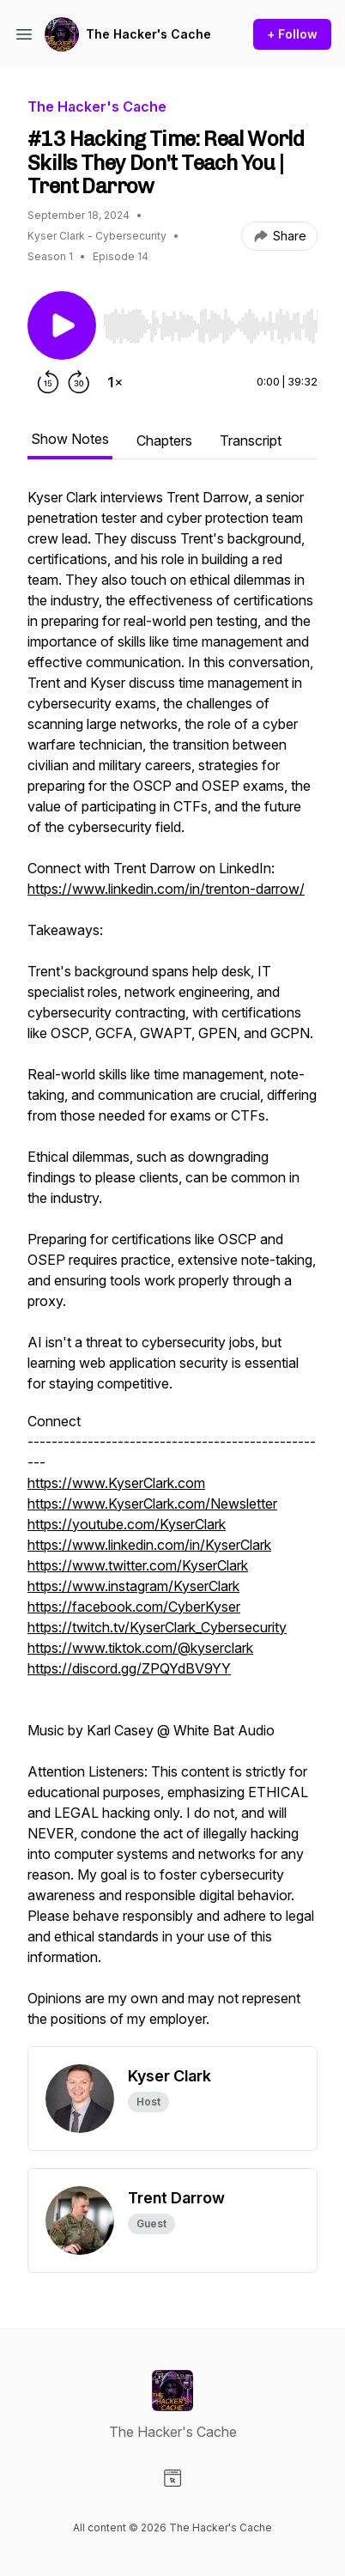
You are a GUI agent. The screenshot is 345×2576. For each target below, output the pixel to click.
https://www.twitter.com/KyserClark (137, 1565)
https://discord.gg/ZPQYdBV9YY (129, 1668)
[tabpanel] (172, 1266)
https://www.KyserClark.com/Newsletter (152, 1503)
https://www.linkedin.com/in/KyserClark (149, 1544)
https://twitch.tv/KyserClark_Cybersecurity (157, 1627)
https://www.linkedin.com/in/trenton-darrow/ (166, 888)
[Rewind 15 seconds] (48, 382)
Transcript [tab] (250, 440)
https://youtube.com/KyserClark (126, 1524)
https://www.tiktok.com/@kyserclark (140, 1647)
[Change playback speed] (115, 382)
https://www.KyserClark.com (116, 1483)
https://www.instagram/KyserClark (133, 1586)
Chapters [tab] (164, 440)
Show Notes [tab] (70, 438)
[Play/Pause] (61, 325)
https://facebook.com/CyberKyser (133, 1606)
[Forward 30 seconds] (79, 382)
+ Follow (292, 34)
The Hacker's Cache (148, 34)
